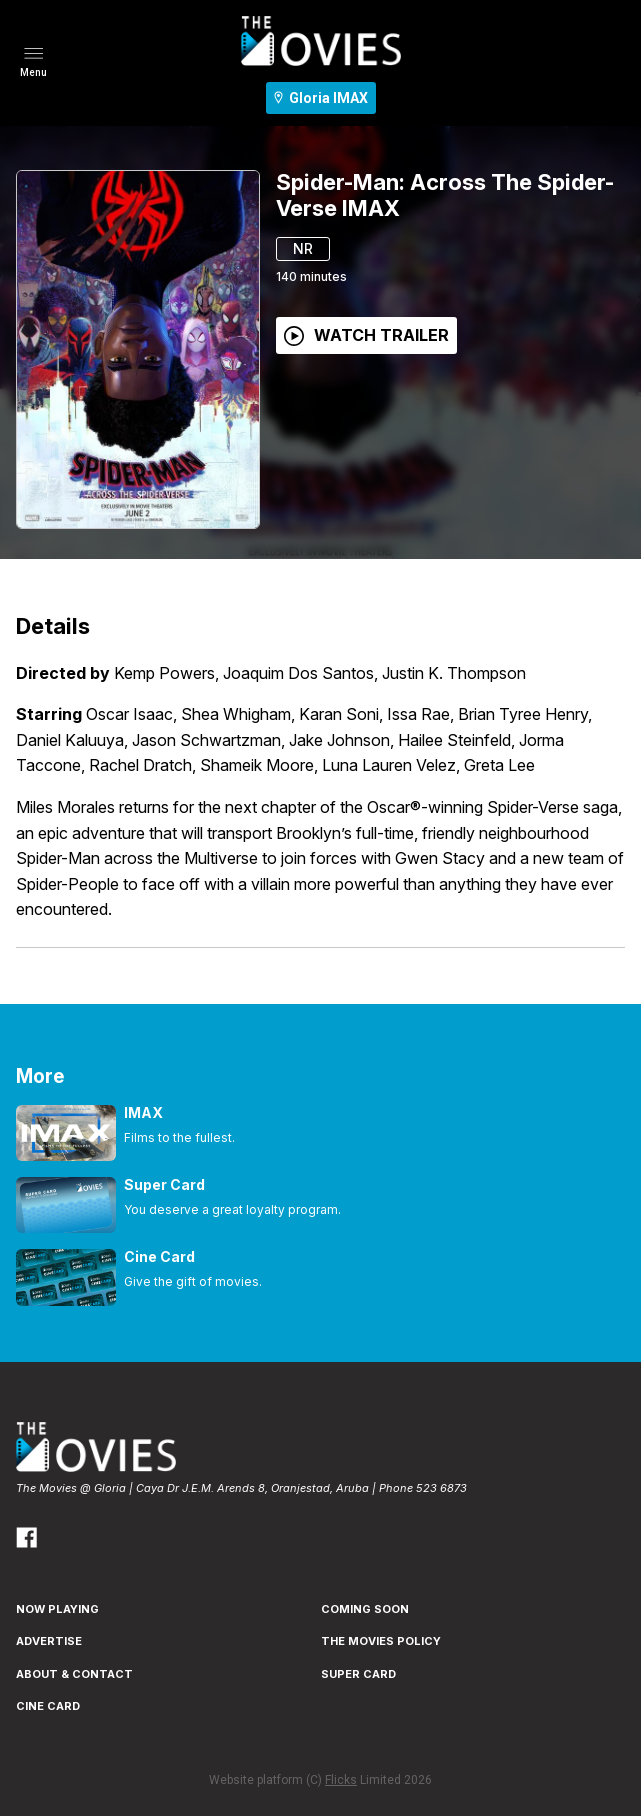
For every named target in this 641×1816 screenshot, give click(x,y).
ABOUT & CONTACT (74, 1674)
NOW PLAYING (57, 1609)
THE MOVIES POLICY (381, 1641)
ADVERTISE (49, 1641)
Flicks (341, 1780)
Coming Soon (365, 1609)
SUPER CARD (358, 1674)
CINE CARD (48, 1706)
